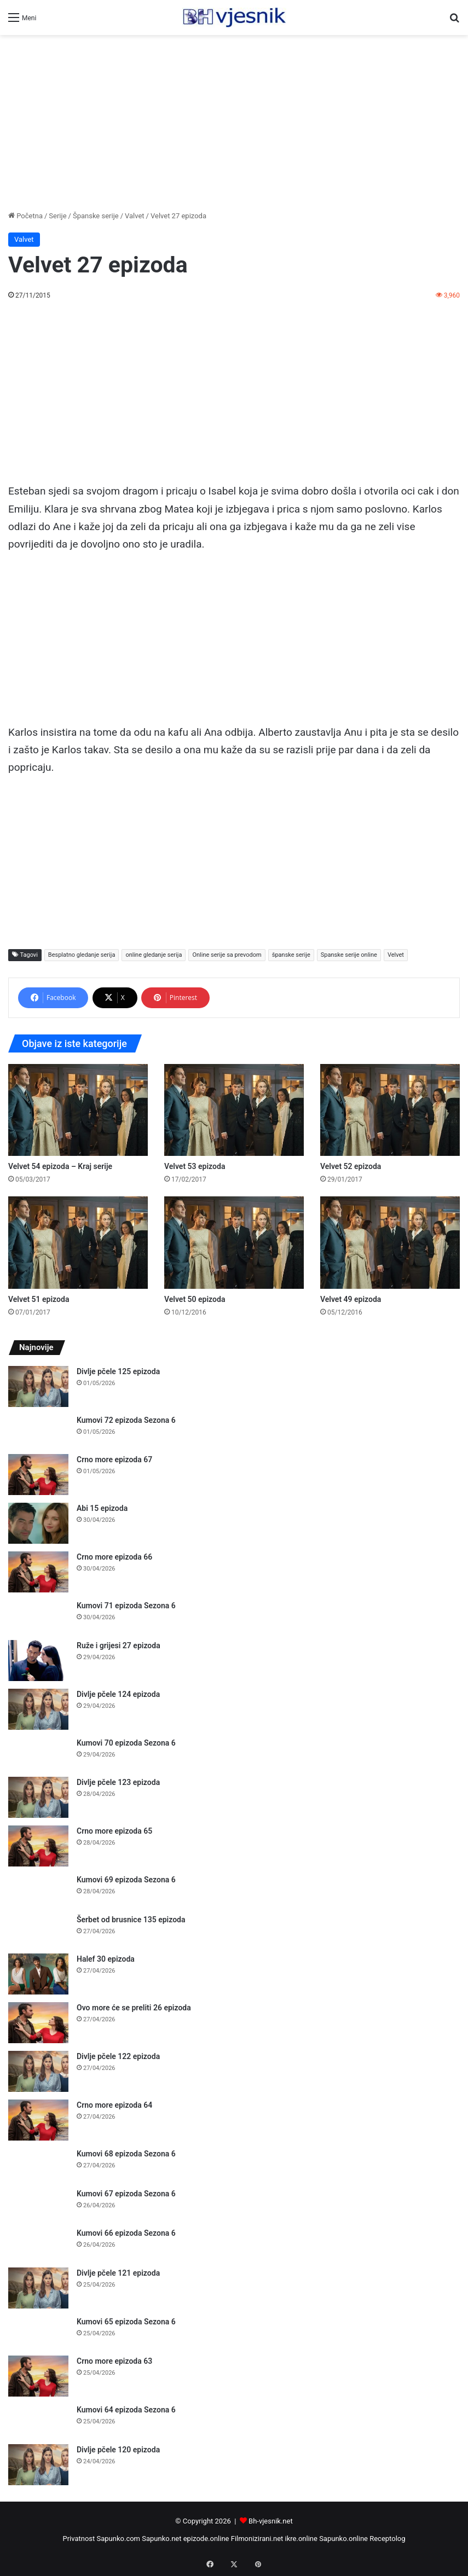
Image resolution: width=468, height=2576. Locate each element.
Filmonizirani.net (257, 2538)
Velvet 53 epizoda (194, 1166)
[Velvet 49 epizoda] (390, 1242)
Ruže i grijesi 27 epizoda (118, 1645)
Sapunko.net (161, 2538)
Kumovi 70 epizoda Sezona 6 (126, 1742)
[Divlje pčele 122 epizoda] (38, 2071)
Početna (25, 216)
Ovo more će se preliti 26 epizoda (134, 2007)
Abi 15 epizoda (102, 1508)
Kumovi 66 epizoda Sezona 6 (126, 2233)
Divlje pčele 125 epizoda (118, 1371)
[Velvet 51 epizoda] (78, 1242)
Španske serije (96, 216)
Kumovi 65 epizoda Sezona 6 (126, 2321)
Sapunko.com (119, 2538)
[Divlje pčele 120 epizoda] (38, 2464)
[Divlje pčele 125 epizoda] (38, 1386)
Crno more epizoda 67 (114, 1459)
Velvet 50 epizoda (194, 1299)
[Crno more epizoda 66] (38, 1571)
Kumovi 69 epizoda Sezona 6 (126, 1879)
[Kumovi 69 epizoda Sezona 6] (38, 1890)
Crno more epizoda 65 (114, 1831)
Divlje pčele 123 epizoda (118, 1782)
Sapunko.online (343, 2538)
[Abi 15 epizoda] (38, 1523)
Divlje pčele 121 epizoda (118, 2273)
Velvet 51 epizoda (38, 1299)
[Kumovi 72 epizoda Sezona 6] (38, 1431)
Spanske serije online (349, 954)
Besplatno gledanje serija (81, 954)
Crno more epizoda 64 (114, 2105)
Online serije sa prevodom (226, 954)
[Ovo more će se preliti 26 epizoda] (38, 2022)
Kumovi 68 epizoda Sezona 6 (126, 2153)
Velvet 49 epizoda (350, 1299)
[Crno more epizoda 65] (38, 1845)
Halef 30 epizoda (106, 1959)
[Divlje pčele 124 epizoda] (38, 1709)
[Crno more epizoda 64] (38, 2120)
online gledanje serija (153, 954)
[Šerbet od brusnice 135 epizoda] (38, 1930)
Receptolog (387, 2538)
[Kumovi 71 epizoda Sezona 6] (38, 1616)
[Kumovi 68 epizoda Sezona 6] (38, 2164)
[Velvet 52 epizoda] (390, 1110)
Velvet (396, 954)
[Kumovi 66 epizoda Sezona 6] (38, 2244)
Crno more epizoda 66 (114, 1556)
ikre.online (301, 2538)
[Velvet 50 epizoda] (234, 1242)
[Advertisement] (234, 122)
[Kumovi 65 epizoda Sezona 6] (38, 2332)
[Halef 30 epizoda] (38, 1973)
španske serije (291, 954)
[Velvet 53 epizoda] (234, 1110)
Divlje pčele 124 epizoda (118, 1694)
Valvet (135, 216)
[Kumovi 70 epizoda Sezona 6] (38, 1753)
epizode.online (206, 2538)
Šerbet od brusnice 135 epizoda (131, 1919)
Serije (57, 216)
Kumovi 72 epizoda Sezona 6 (126, 1420)
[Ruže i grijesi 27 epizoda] (38, 1660)
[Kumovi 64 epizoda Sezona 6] (38, 2420)
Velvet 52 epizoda (350, 1166)
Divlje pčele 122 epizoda (118, 2056)
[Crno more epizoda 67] (38, 1474)
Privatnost (78, 2538)
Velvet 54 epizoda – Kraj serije (60, 1166)
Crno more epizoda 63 (114, 2361)
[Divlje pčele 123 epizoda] (38, 1797)
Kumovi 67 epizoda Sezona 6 (126, 2193)
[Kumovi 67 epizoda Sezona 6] (38, 2204)
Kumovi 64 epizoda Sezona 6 (126, 2409)
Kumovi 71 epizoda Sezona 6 (126, 1605)
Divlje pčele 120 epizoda (118, 2449)
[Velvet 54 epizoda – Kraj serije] (78, 1110)
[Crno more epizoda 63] (38, 2376)
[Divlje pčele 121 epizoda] (38, 2287)
